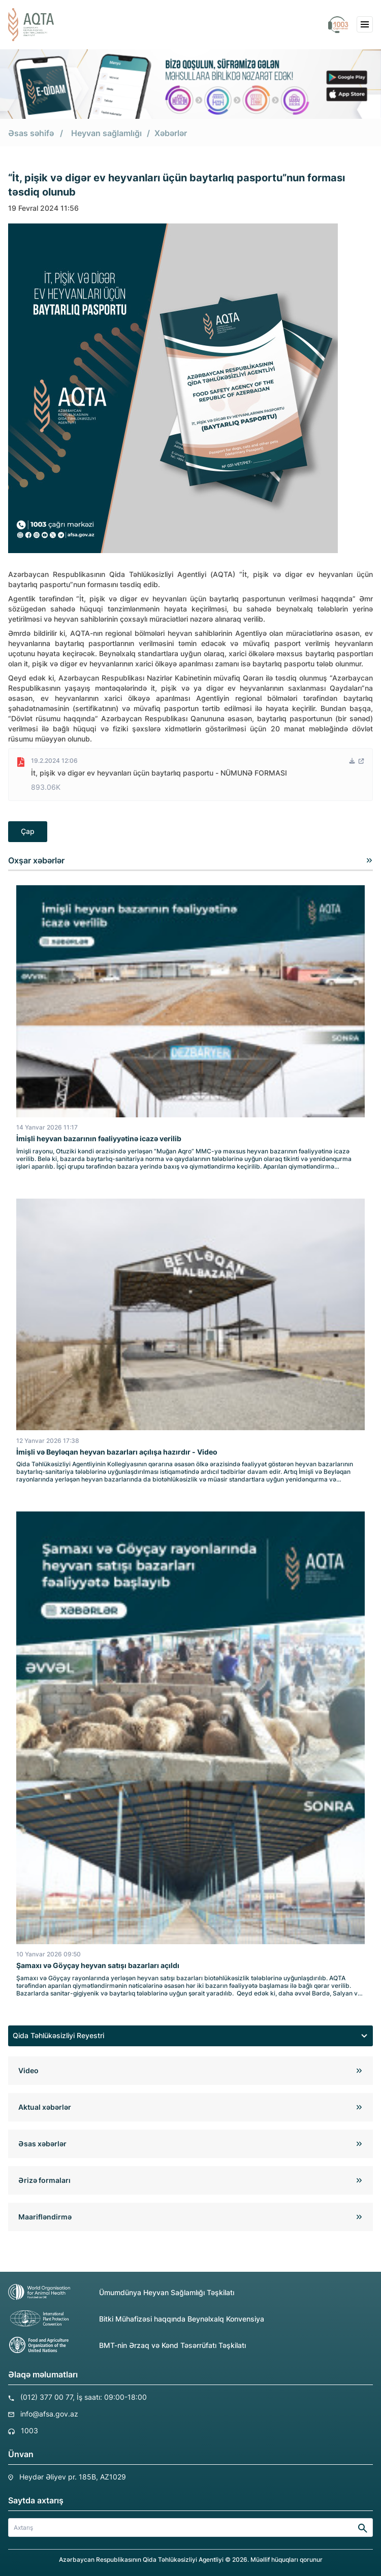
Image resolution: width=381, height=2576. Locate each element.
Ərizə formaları (44, 2180)
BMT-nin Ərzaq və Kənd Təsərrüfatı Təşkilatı (127, 2345)
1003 (29, 2430)
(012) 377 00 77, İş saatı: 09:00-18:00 (83, 2397)
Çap (28, 831)
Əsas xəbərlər (42, 2143)
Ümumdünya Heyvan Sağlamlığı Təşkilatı (121, 2292)
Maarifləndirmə (45, 2216)
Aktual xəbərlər (44, 2107)
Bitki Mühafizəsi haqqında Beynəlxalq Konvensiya (136, 2318)
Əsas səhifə (31, 133)
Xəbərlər (170, 133)
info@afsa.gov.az (49, 2413)
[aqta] (31, 24)
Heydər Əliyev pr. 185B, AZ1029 (72, 2476)
